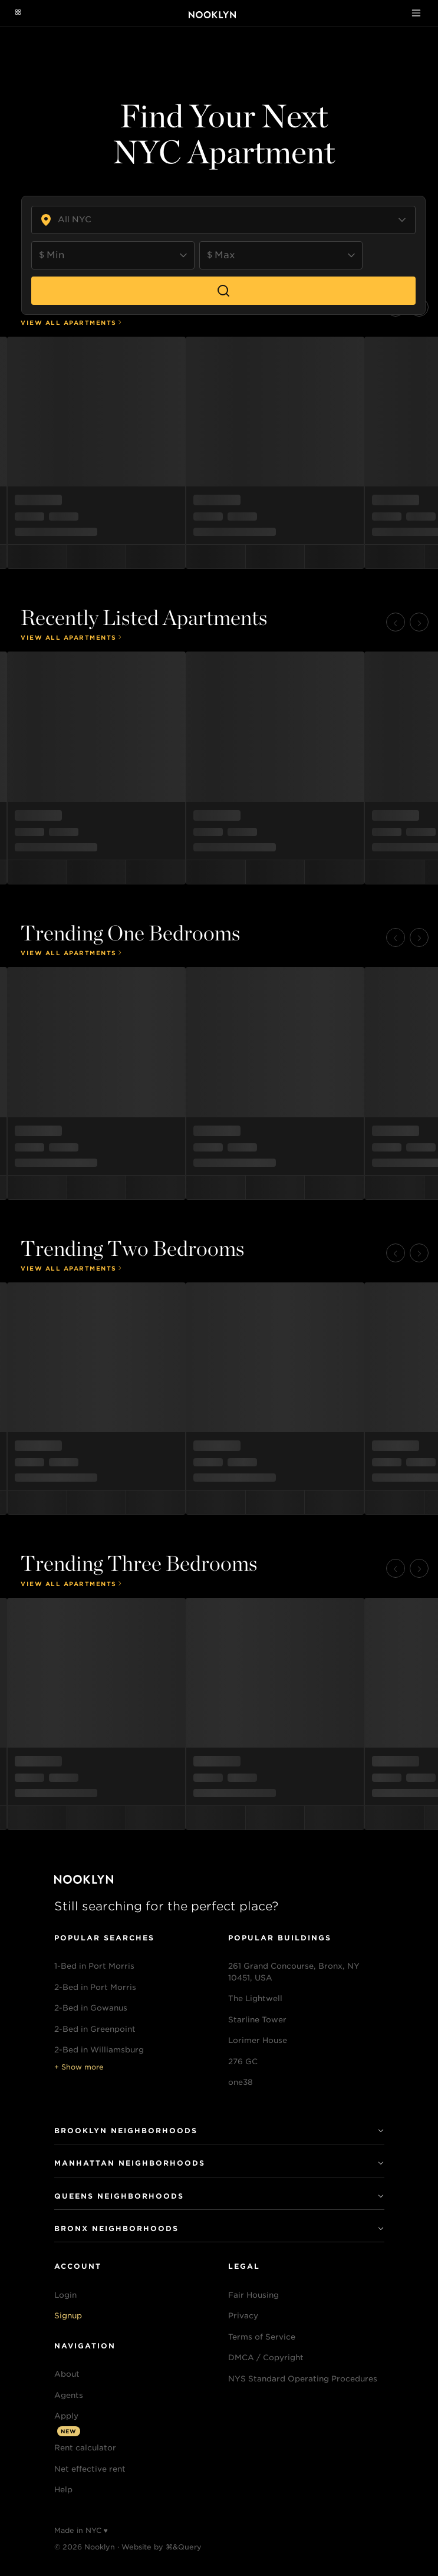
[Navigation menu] (18, 13)
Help (63, 2489)
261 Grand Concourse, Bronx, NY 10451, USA (294, 1972)
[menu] (219, 453)
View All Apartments (72, 322)
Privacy (243, 2315)
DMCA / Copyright (266, 2357)
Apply (66, 2415)
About (67, 2374)
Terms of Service (261, 2336)
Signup (68, 2315)
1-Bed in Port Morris (94, 1966)
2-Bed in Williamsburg (99, 2049)
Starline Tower (257, 2019)
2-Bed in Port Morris (95, 1987)
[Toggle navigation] (416, 13)
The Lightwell (255, 1998)
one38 (240, 2082)
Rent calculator (85, 2447)
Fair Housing (253, 2295)
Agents (68, 2395)
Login (65, 2295)
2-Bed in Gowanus (90, 2007)
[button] (395, 622)
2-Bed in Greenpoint (95, 2029)
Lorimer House (257, 2040)
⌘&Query (184, 2546)
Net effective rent (90, 2469)
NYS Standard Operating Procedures (302, 2378)
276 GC (243, 2061)
